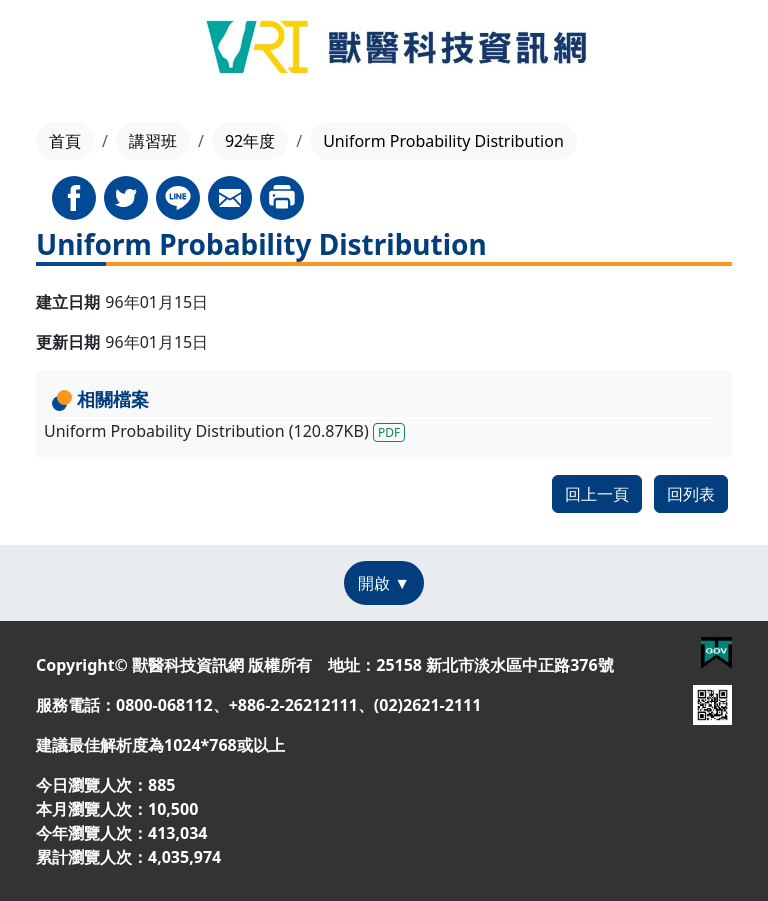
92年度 (250, 141)
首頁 (65, 141)
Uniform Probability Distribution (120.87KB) (224, 431)
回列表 (691, 494)
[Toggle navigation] (50, 50)
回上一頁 (597, 494)
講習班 (153, 141)
